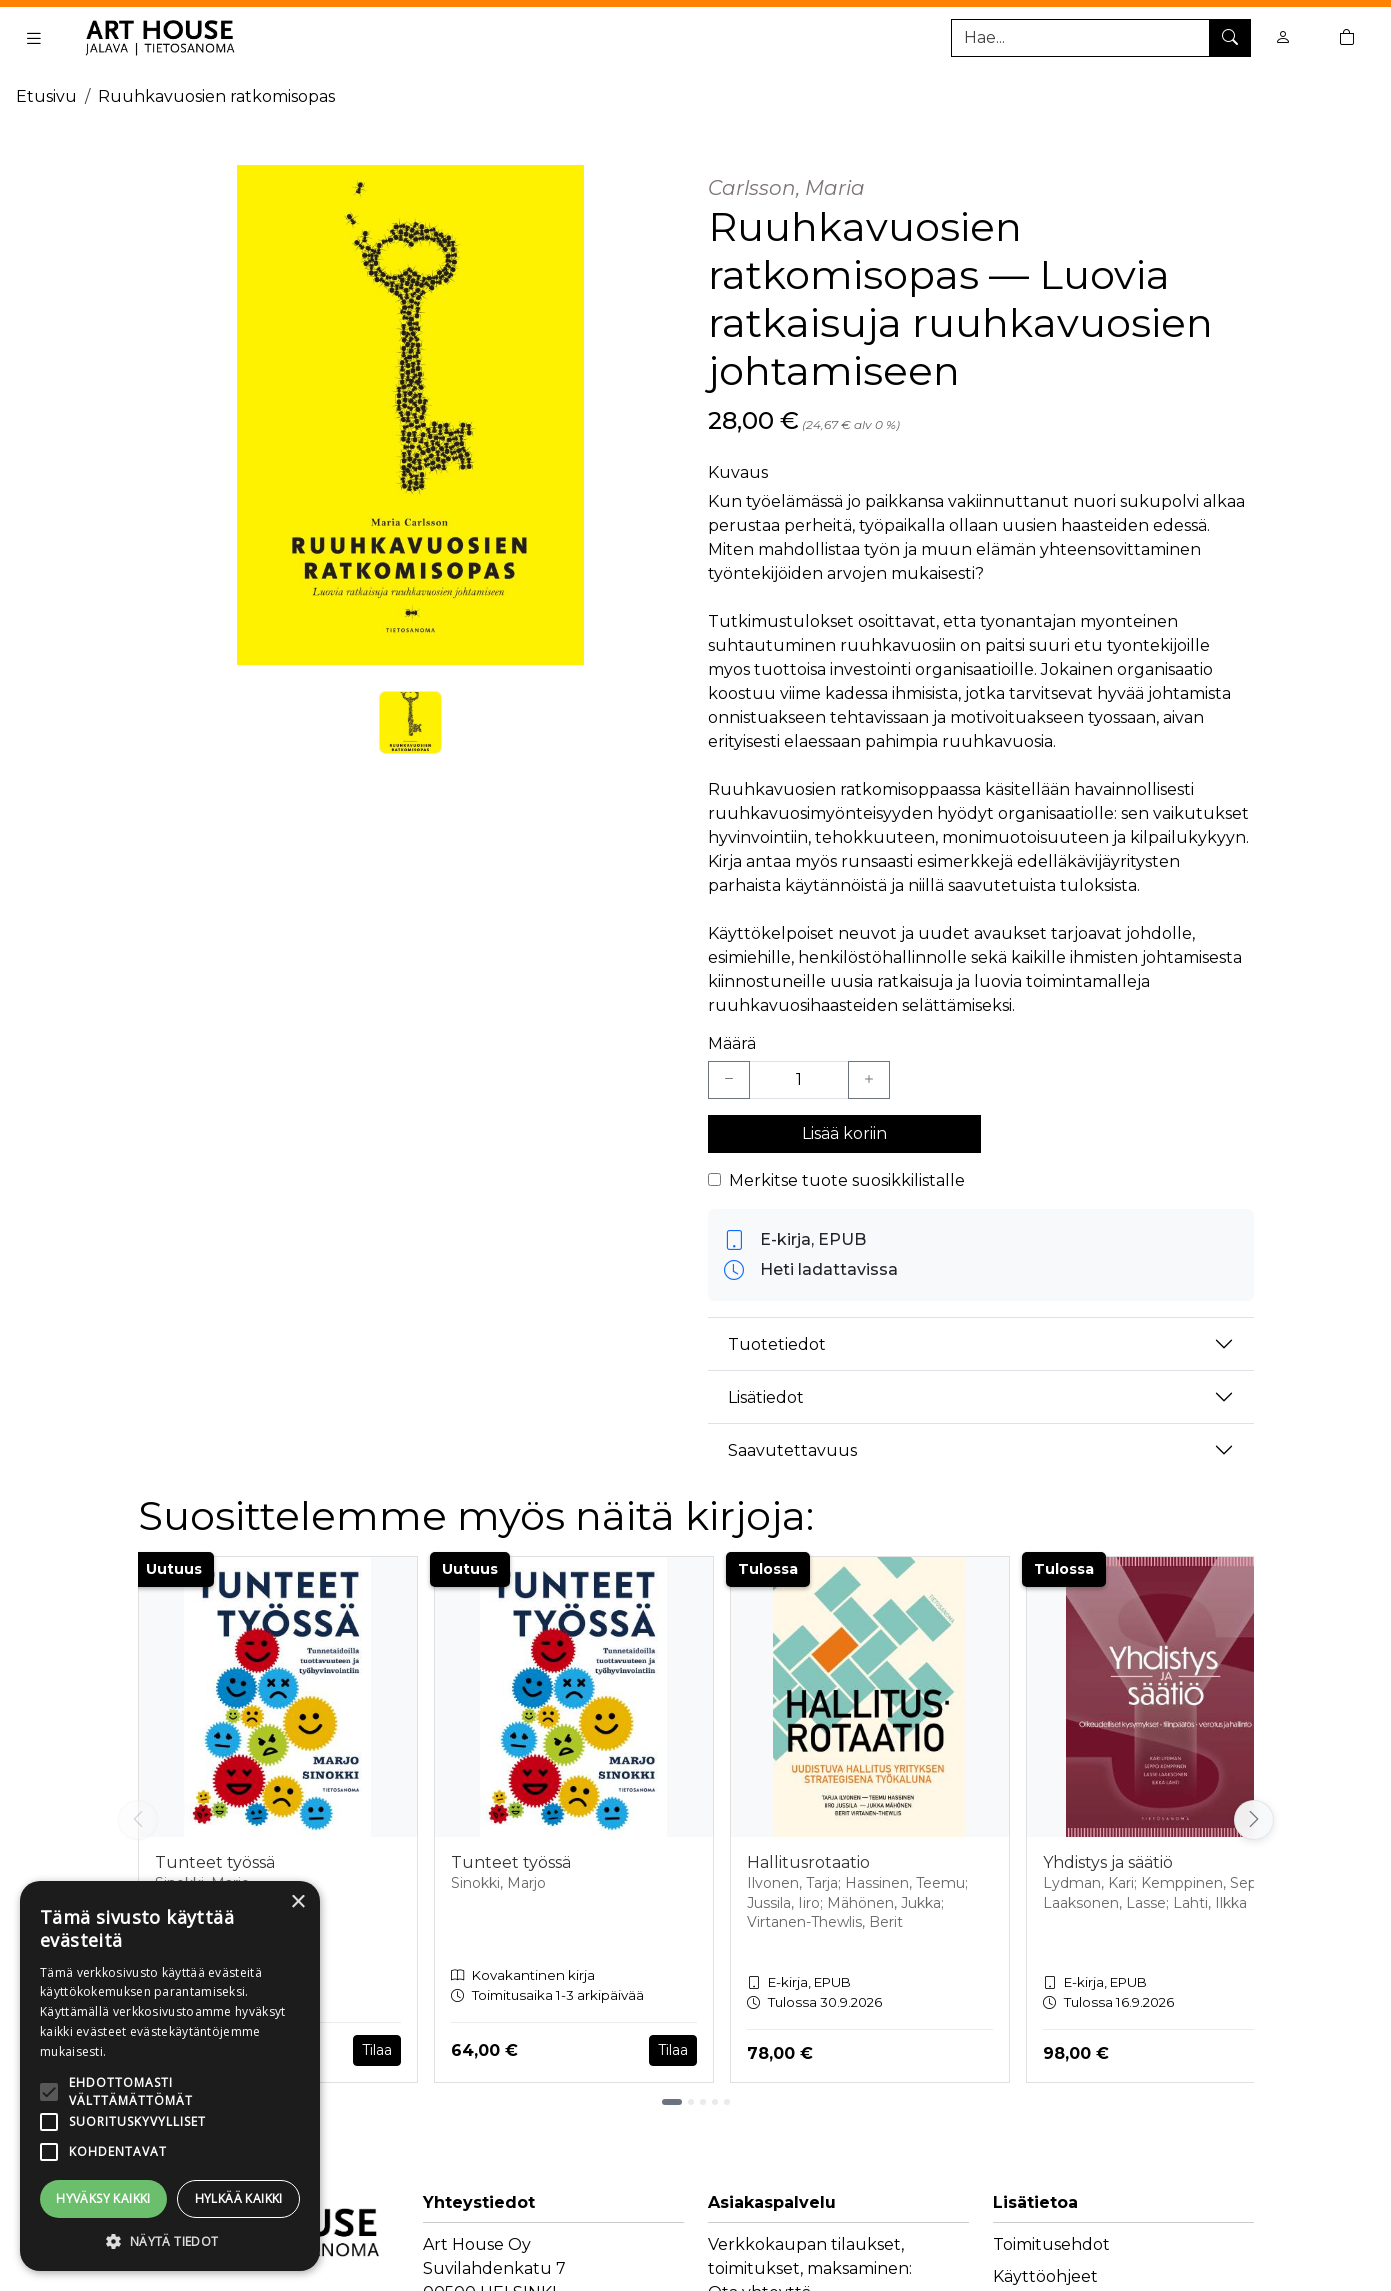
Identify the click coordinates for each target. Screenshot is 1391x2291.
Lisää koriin (844, 1133)
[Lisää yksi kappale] (869, 1080)
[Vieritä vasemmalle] (138, 1820)
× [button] (297, 1902)
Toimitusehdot (1051, 2244)
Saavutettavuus (792, 1450)
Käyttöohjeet (1045, 2276)
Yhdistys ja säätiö (1108, 1862)
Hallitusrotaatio (808, 1862)
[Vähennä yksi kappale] (729, 1080)
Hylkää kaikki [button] (239, 2198)
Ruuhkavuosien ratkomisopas (216, 96)
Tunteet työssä (215, 1862)
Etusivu (46, 96)
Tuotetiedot (777, 1344)
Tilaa (377, 2050)
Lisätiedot (766, 1397)
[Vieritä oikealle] (1254, 1820)
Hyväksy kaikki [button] (103, 2198)
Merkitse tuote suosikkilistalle (847, 1180)
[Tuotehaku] (1101, 38)
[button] (170, 2241)
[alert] (170, 2076)
